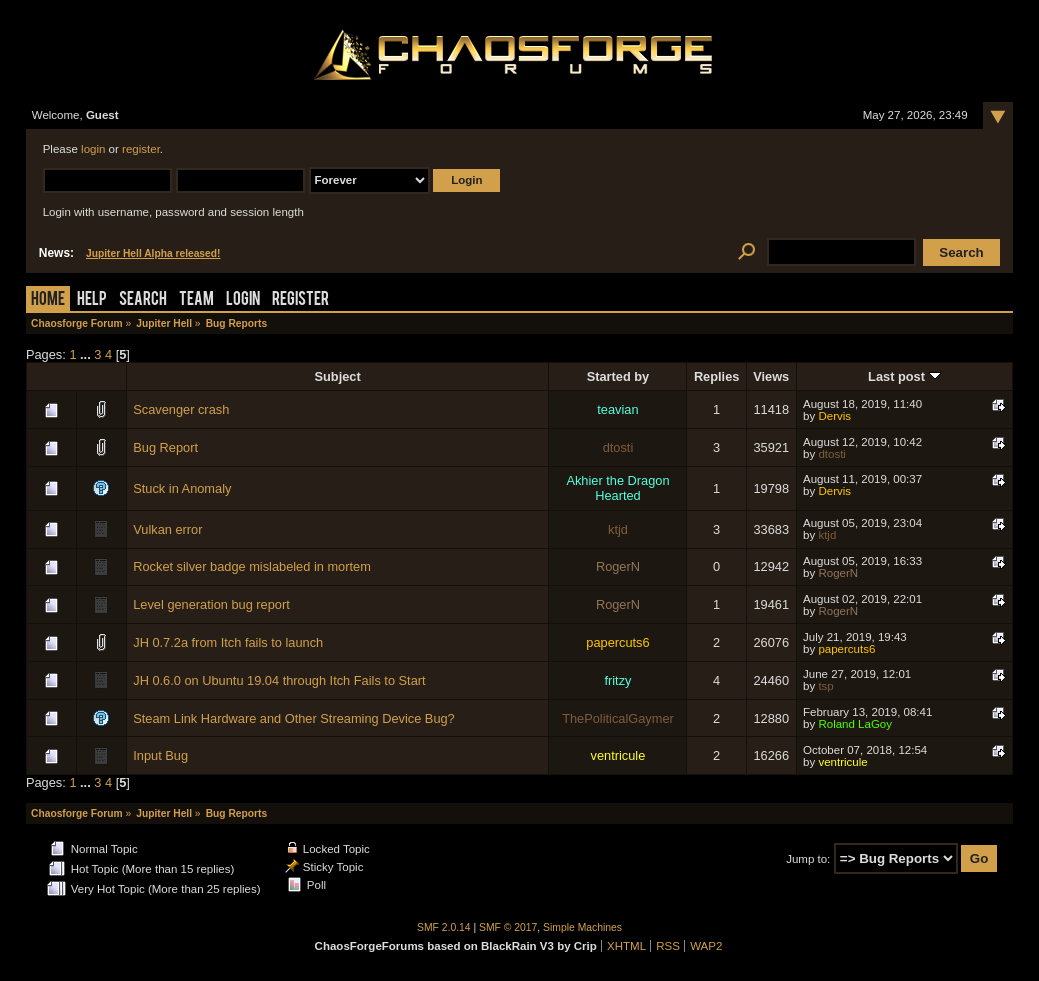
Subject (338, 376)
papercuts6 (617, 642)
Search (143, 300)
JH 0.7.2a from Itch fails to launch (228, 642)
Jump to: (808, 859)
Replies (717, 376)
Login (243, 300)
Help (92, 300)
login (93, 149)
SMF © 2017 (508, 927)
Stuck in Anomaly (182, 488)
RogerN (618, 566)
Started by (618, 376)
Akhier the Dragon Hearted (617, 488)
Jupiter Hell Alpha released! (153, 253)
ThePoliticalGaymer (618, 718)
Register (300, 300)
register (141, 149)
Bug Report (165, 447)
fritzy (617, 680)
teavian (617, 409)
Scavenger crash (181, 409)
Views (771, 376)
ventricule (618, 755)
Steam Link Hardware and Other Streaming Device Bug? (294, 718)
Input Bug (160, 755)
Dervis (834, 416)
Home (48, 300)
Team (196, 300)
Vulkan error (167, 529)
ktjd (618, 529)
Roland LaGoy (855, 724)
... (87, 354)
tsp (825, 686)
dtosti (618, 447)
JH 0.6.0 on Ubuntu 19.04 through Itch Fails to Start (279, 680)
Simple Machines (582, 927)
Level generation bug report (211, 604)
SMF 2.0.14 (444, 927)
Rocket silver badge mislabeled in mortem (252, 566)
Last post (904, 376)
